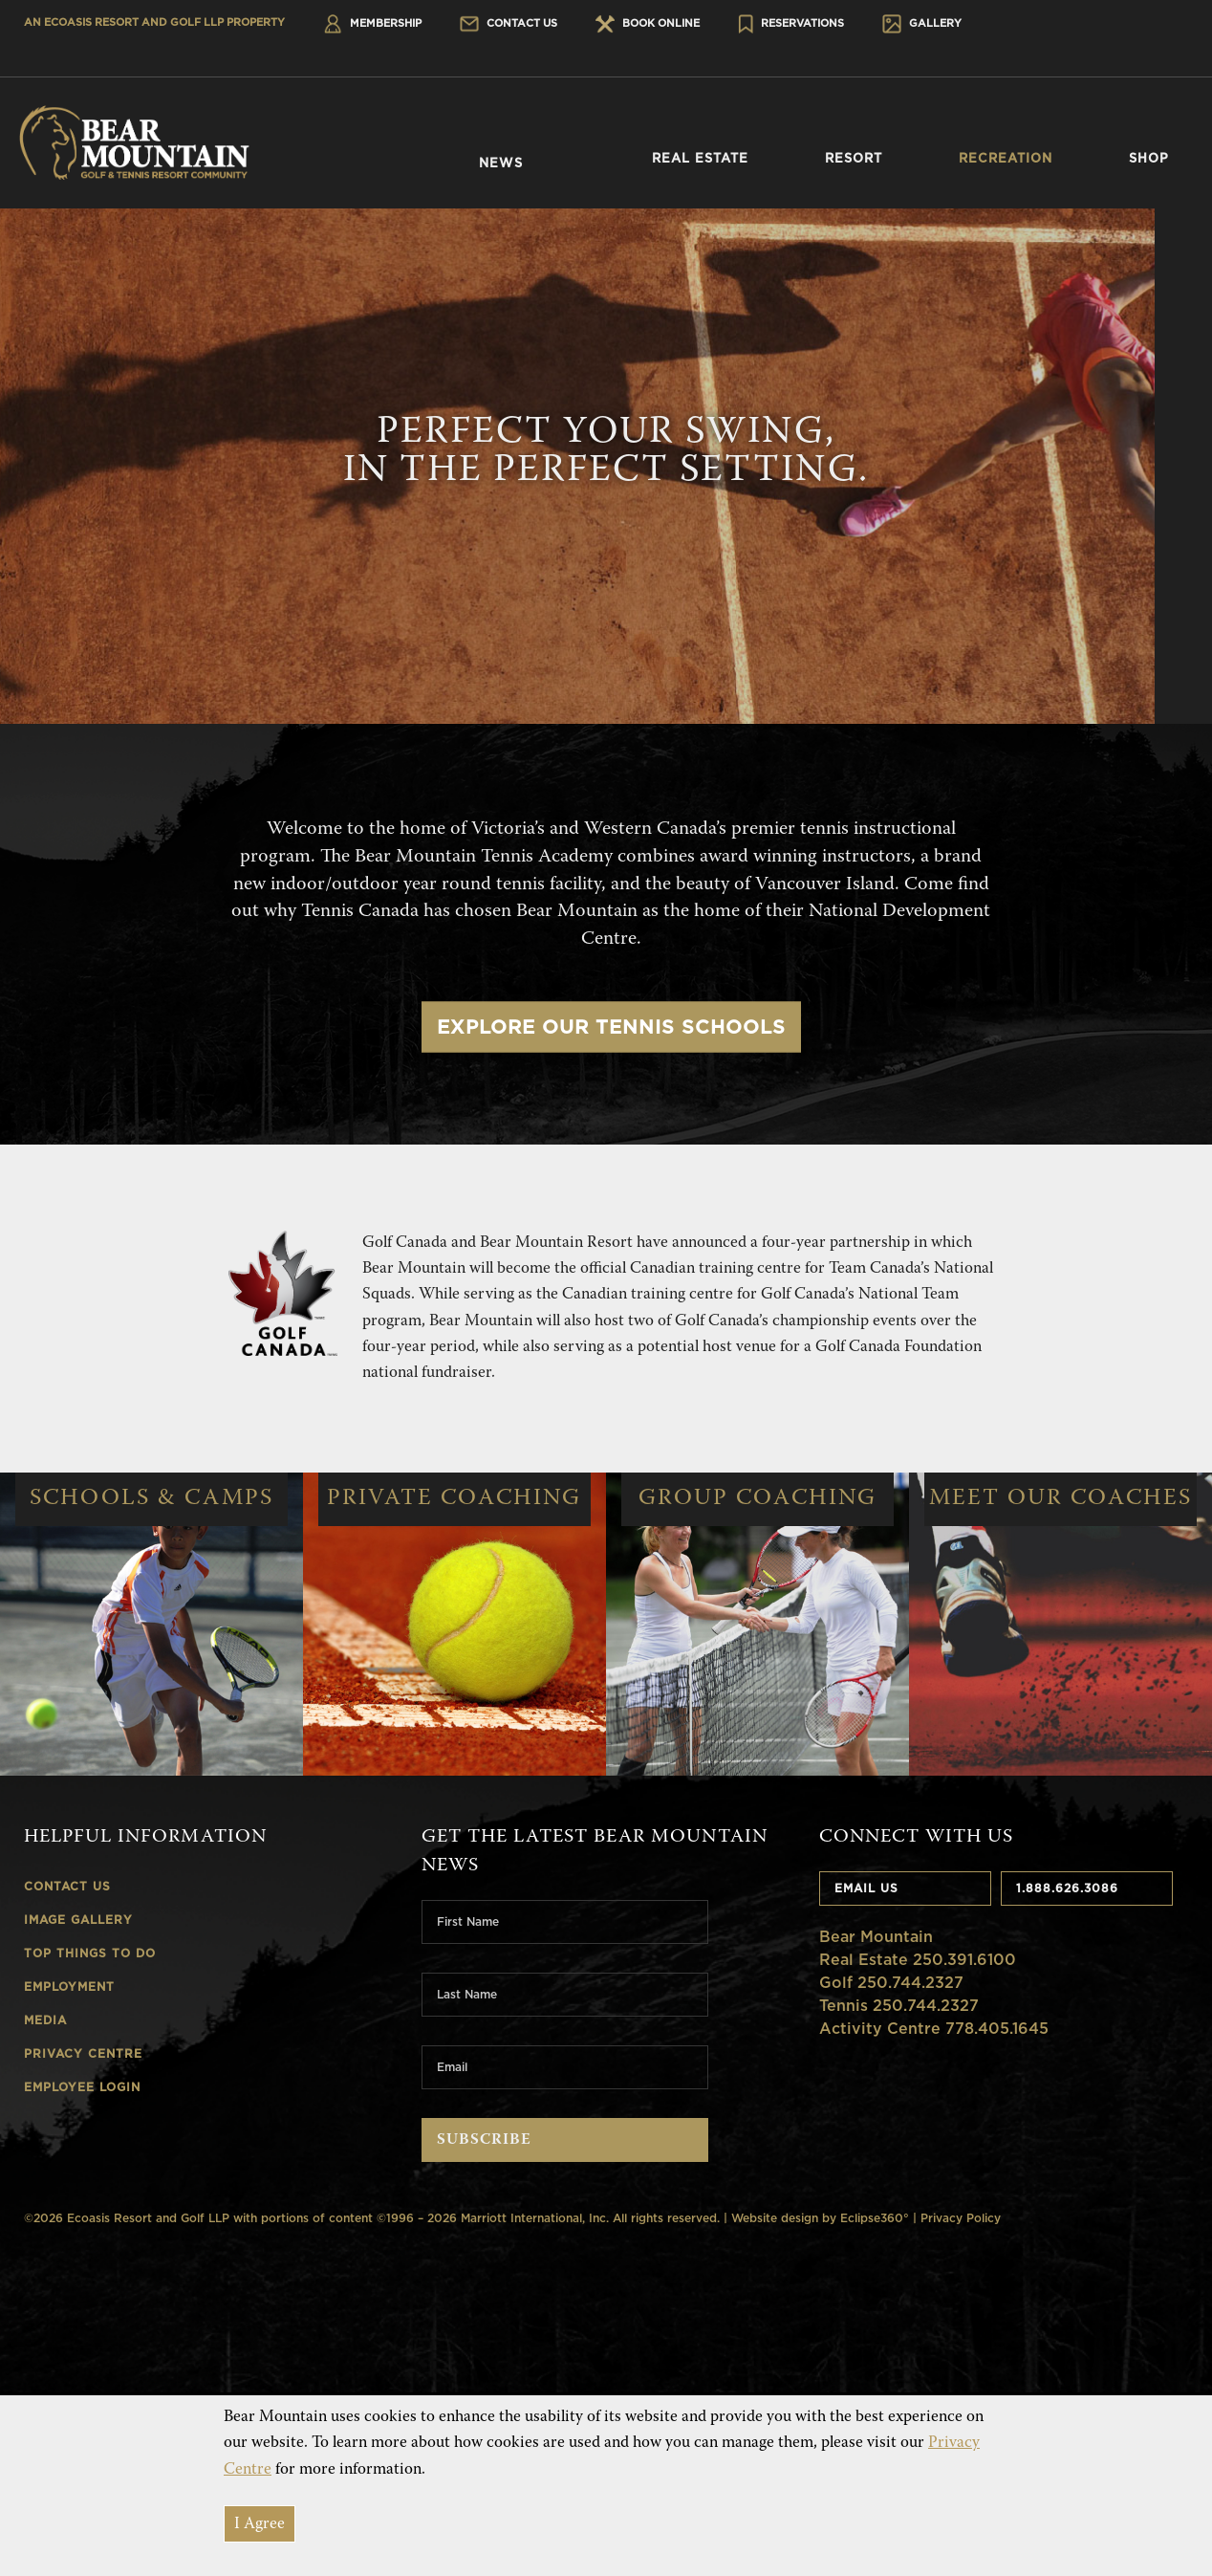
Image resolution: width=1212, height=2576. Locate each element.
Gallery (922, 23)
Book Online (647, 23)
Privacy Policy (960, 2218)
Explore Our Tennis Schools (611, 1026)
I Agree (259, 2525)
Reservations (791, 23)
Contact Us (508, 23)
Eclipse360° (874, 2218)
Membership (372, 23)
